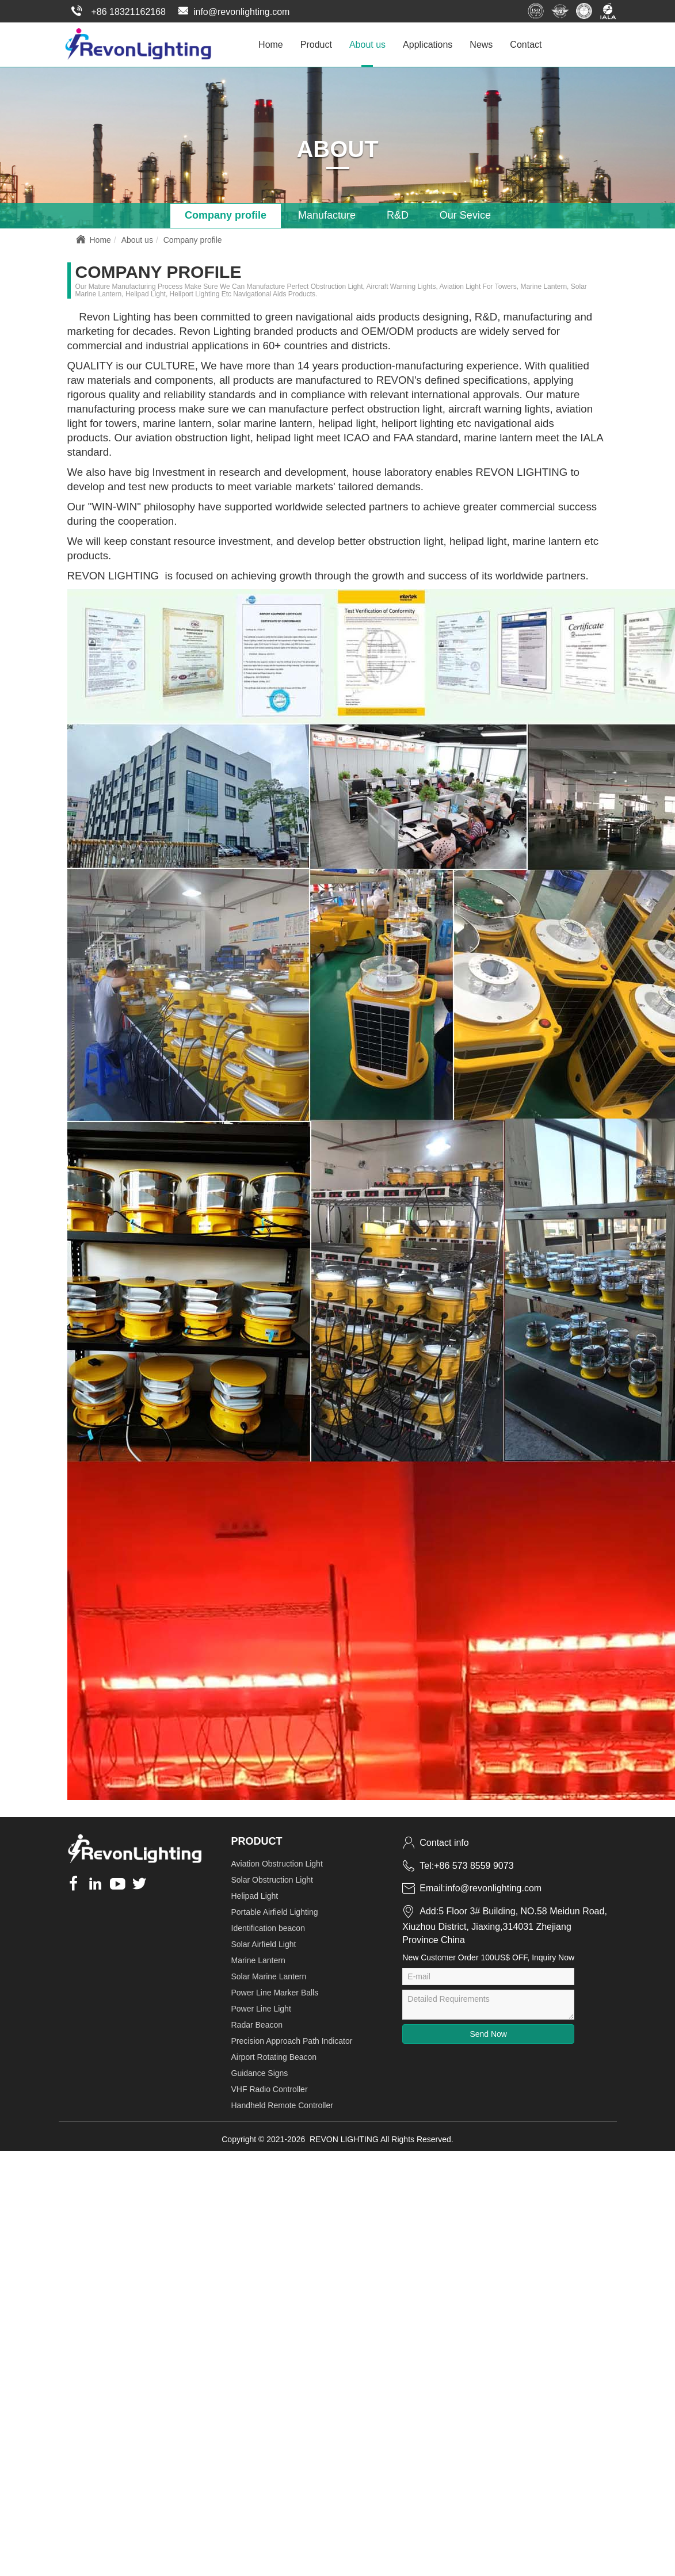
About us (367, 43)
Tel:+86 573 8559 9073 (457, 1864)
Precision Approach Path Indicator (292, 2039)
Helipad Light (255, 1894)
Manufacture (327, 214)
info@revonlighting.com (233, 12)
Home (270, 43)
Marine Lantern (258, 1958)
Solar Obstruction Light (272, 1878)
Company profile (225, 214)
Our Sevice (465, 214)
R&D (398, 214)
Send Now (488, 2032)
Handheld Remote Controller (282, 2103)
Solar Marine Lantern (269, 1974)
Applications (427, 43)
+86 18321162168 (116, 12)
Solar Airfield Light (263, 1942)
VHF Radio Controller (269, 2087)
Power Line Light (261, 2007)
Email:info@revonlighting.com (471, 1887)
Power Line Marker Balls (275, 1990)
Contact (525, 43)
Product (316, 43)
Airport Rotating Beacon (274, 2055)
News (481, 43)
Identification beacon (268, 1926)
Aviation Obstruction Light (277, 1862)
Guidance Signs (259, 2071)
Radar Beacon (257, 2023)
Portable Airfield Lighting (274, 1910)
